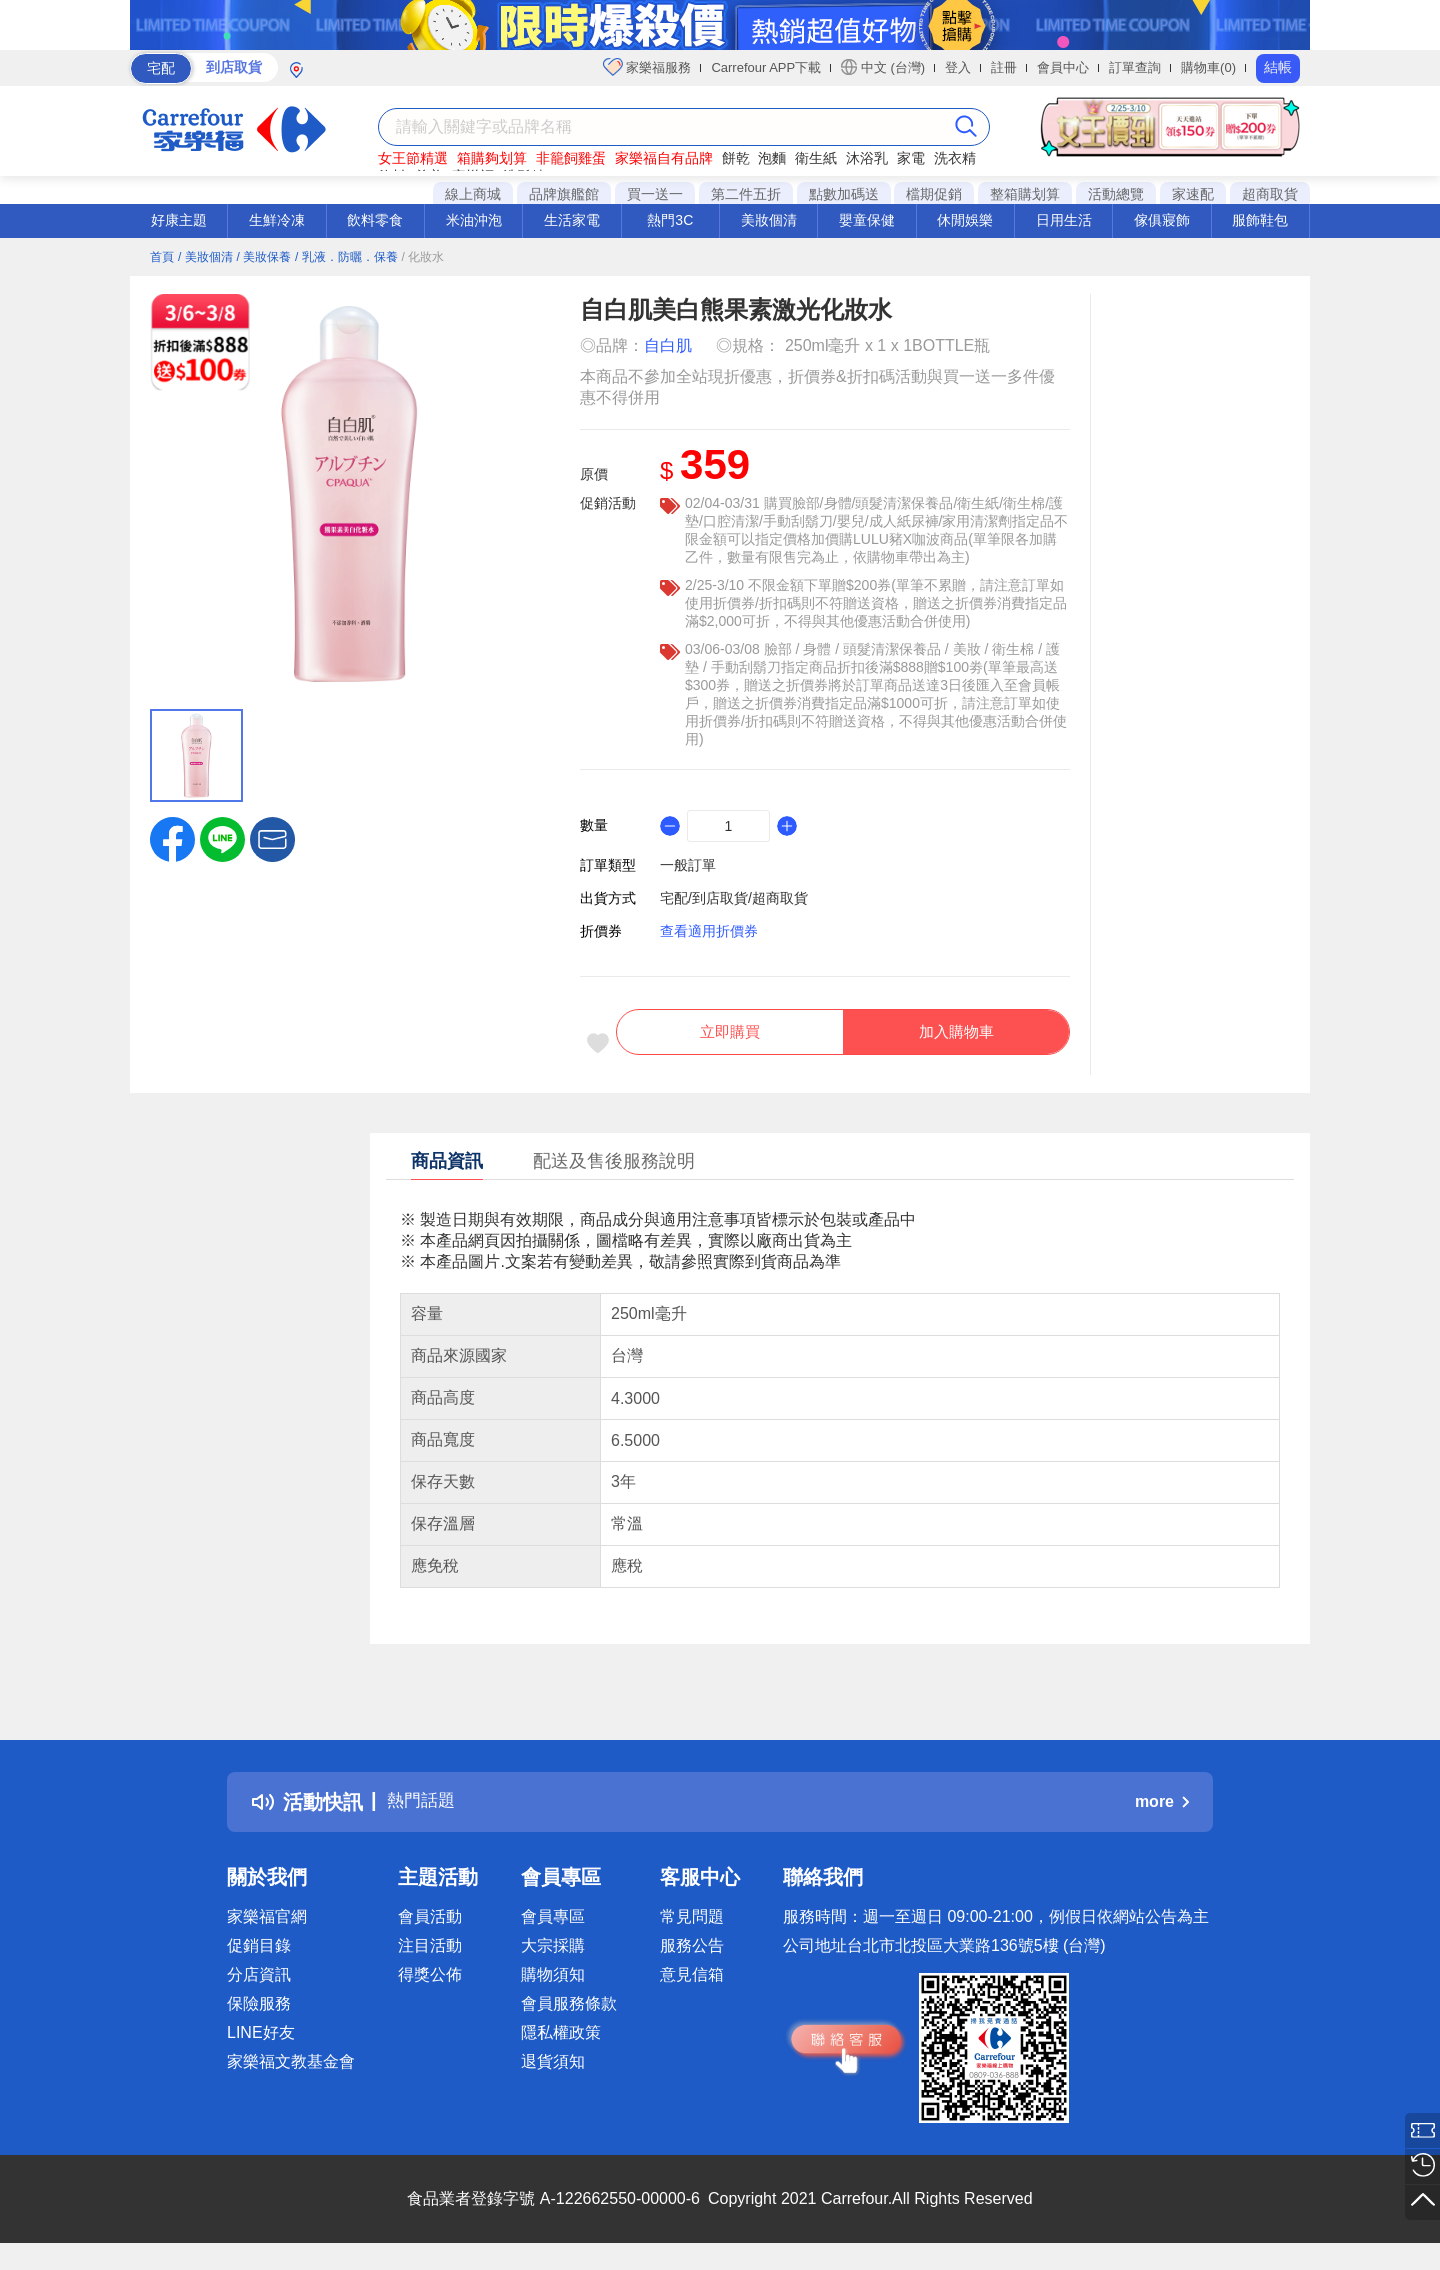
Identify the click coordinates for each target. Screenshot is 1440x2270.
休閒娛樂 (965, 220)
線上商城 (473, 194)
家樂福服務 (647, 67)
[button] (272, 838)
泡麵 (772, 158)
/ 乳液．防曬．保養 (346, 257)
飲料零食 (375, 220)
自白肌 (668, 345)
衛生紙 (816, 158)
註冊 (1004, 67)
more (1162, 1812)
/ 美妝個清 (205, 257)
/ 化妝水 (423, 257)
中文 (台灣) (883, 67)
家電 (911, 158)
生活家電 (572, 220)
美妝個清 (769, 220)
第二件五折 (746, 194)
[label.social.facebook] (172, 838)
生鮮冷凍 (277, 220)
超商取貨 (1270, 194)
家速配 (1193, 194)
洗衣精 (955, 158)
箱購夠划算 (492, 158)
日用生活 (1064, 220)
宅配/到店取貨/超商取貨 (734, 898)
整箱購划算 (1025, 194)
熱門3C (670, 220)
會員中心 (1063, 67)
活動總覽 (1116, 194)
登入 (958, 67)
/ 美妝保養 (263, 257)
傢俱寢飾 (1162, 220)
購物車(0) (1208, 67)
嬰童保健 (867, 220)
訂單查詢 (1135, 67)
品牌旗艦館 (564, 194)
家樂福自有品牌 (664, 158)
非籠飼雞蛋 (571, 158)
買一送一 (655, 194)
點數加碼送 (844, 194)
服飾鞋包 (1260, 220)
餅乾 (736, 158)
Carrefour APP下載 (766, 67)
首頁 (162, 257)
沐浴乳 (867, 158)
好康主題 (179, 220)
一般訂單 (688, 865)
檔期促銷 (934, 194)
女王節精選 (413, 158)
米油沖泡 (474, 220)
